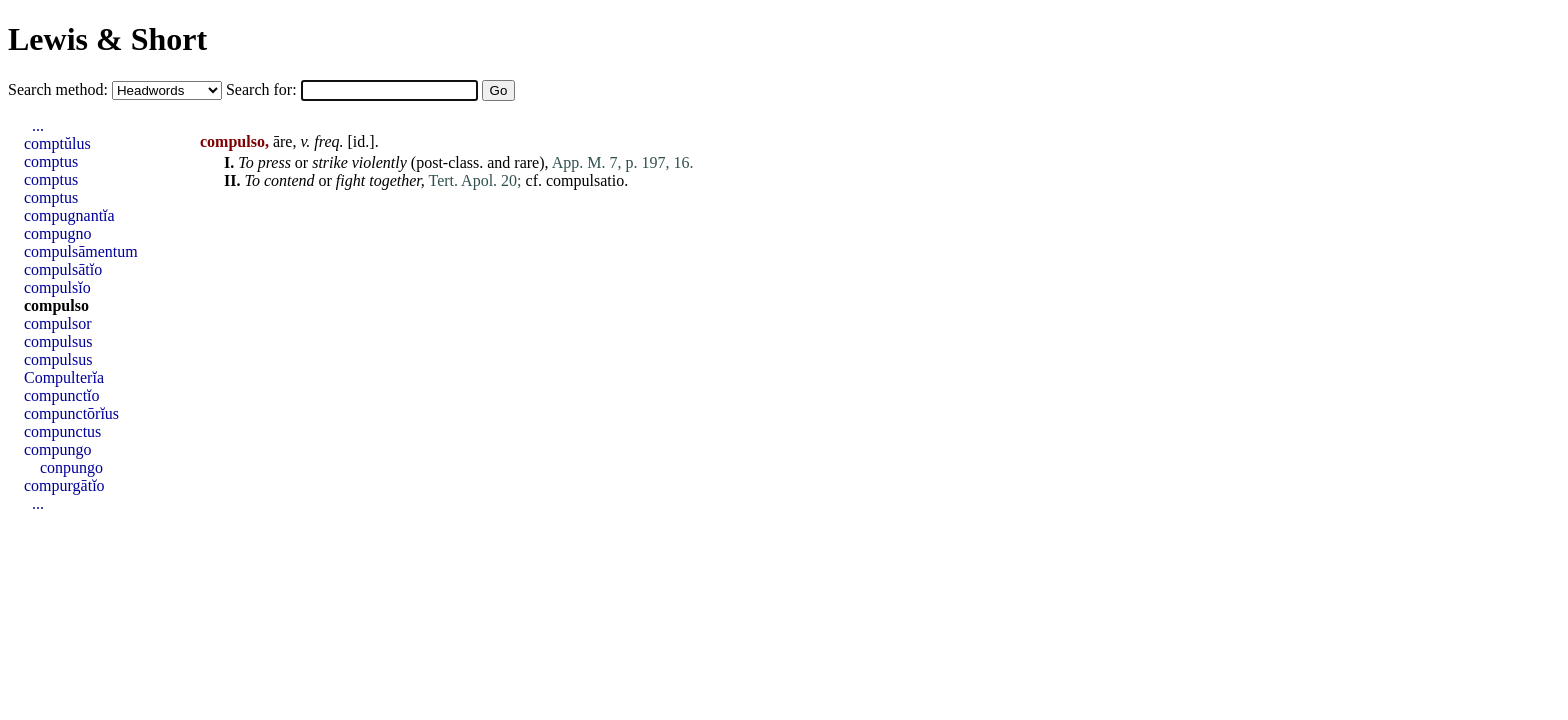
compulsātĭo (63, 269)
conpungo (71, 467)
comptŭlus (57, 143)
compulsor (58, 323)
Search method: (60, 89)
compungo (58, 449)
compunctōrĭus (71, 413)
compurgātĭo (64, 485)
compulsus (58, 341)
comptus (51, 161)
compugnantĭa (69, 215)
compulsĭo (57, 287)
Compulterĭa (64, 377)
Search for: (263, 89)
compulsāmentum (81, 251)
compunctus (62, 431)
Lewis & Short (107, 39)
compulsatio (585, 180)
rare (526, 162)
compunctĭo (62, 395)
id (359, 141)
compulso (56, 305)
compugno (58, 233)
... (38, 125)
